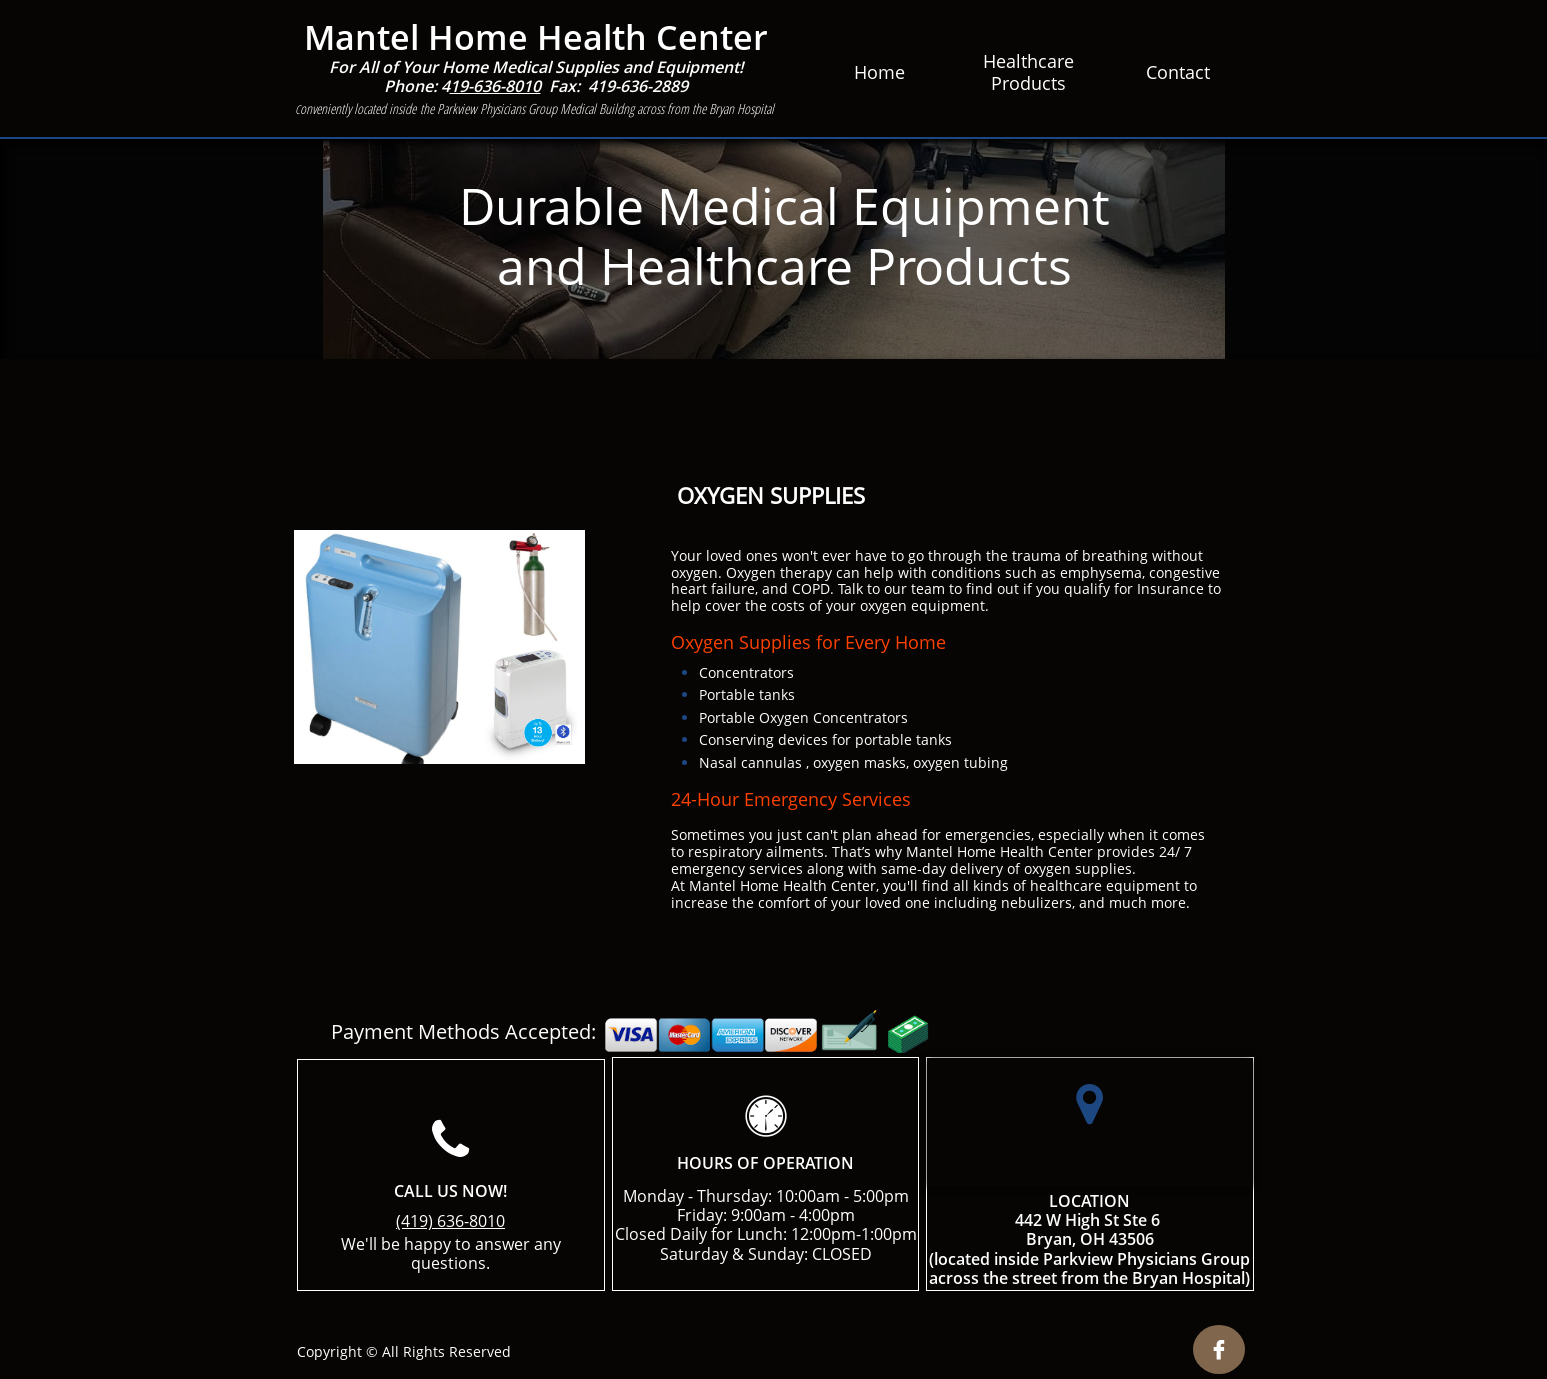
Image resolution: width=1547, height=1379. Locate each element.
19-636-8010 (495, 86)
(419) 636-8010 (450, 1221)
